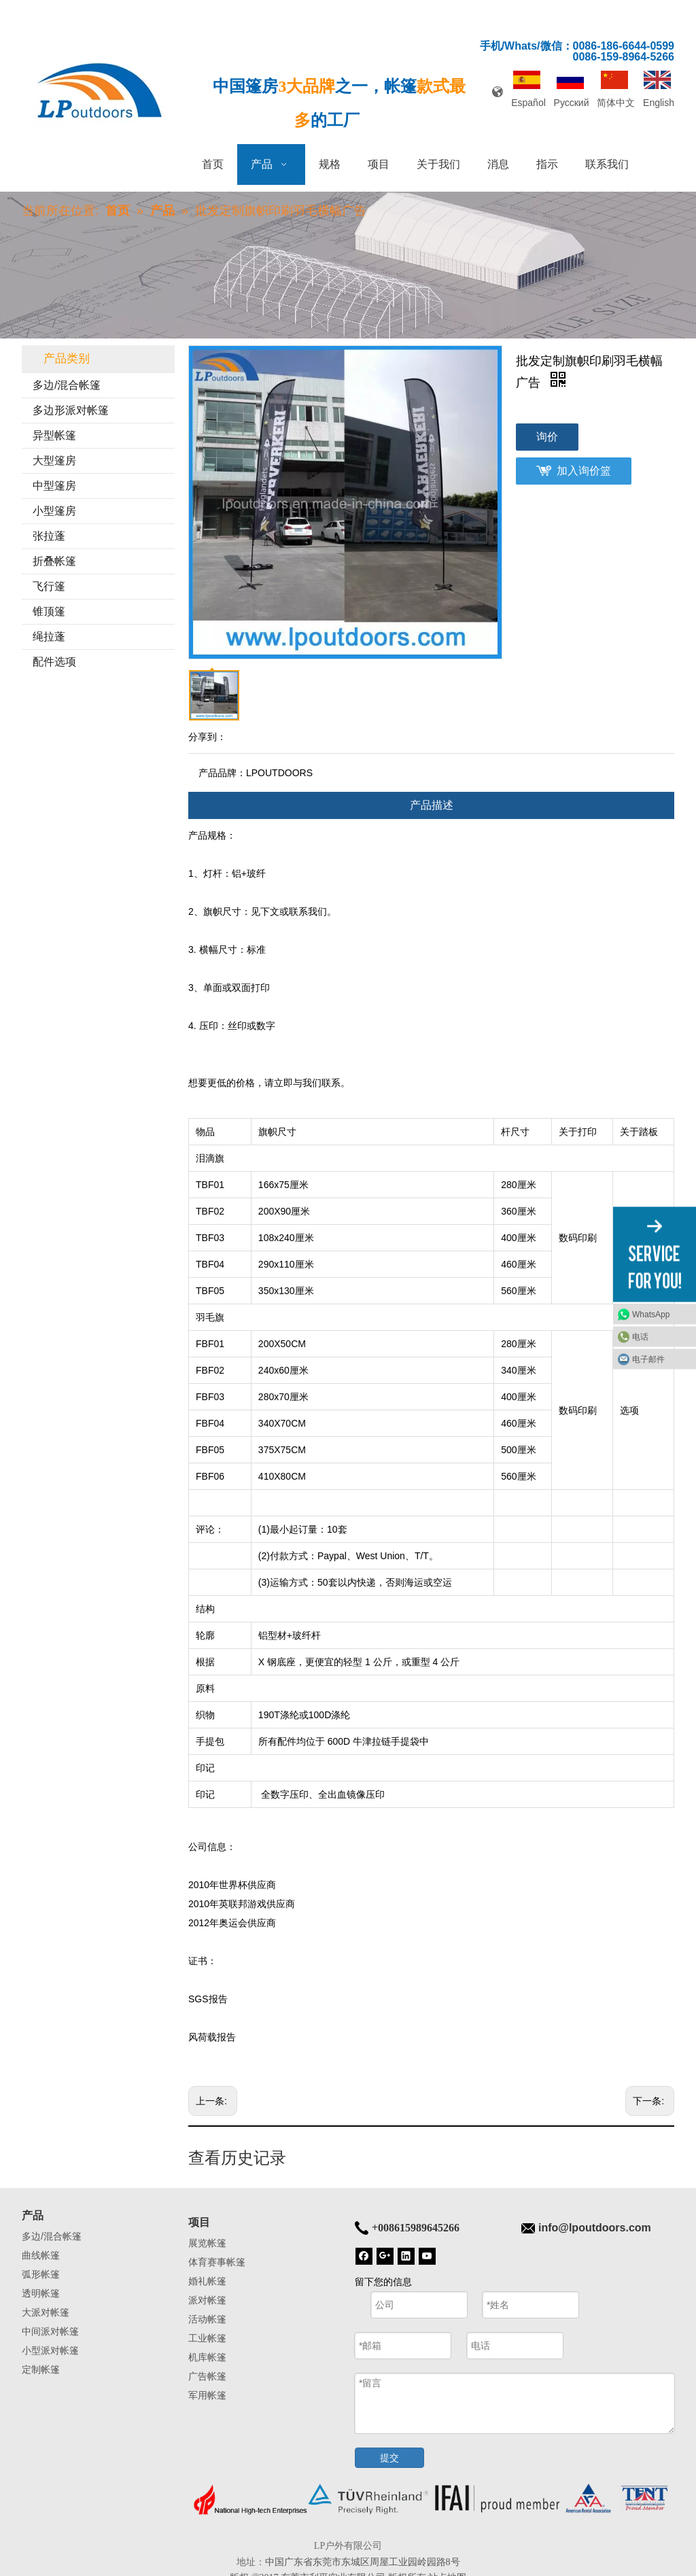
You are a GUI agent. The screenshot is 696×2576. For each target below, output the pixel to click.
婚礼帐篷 (207, 2281)
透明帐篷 (41, 2293)
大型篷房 (54, 460)
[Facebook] (363, 2255)
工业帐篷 (207, 2338)
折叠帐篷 (54, 561)
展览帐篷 (207, 2243)
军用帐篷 (207, 2395)
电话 (640, 1337)
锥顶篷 (49, 611)
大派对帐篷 (45, 2312)
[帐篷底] (431, 2499)
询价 (547, 436)
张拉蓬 (49, 536)
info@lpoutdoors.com (594, 2227)
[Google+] (385, 2255)
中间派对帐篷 (50, 2331)
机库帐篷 (207, 2357)
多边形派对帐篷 (71, 410)
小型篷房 (54, 511)
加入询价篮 (584, 470)
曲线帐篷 (41, 2255)
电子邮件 (648, 1359)
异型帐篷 (54, 435)
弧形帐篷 (41, 2274)
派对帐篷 (207, 2300)
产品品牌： (222, 772)
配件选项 (54, 661)
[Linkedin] (406, 2255)
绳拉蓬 (49, 636)
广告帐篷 (207, 2376)
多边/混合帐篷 (67, 385)
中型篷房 (54, 485)
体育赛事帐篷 (216, 2262)
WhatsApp (650, 1314)
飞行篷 (49, 586)
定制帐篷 (41, 2369)
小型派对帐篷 (50, 2350)
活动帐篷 (207, 2319)
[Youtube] (427, 2255)
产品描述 (431, 805)
